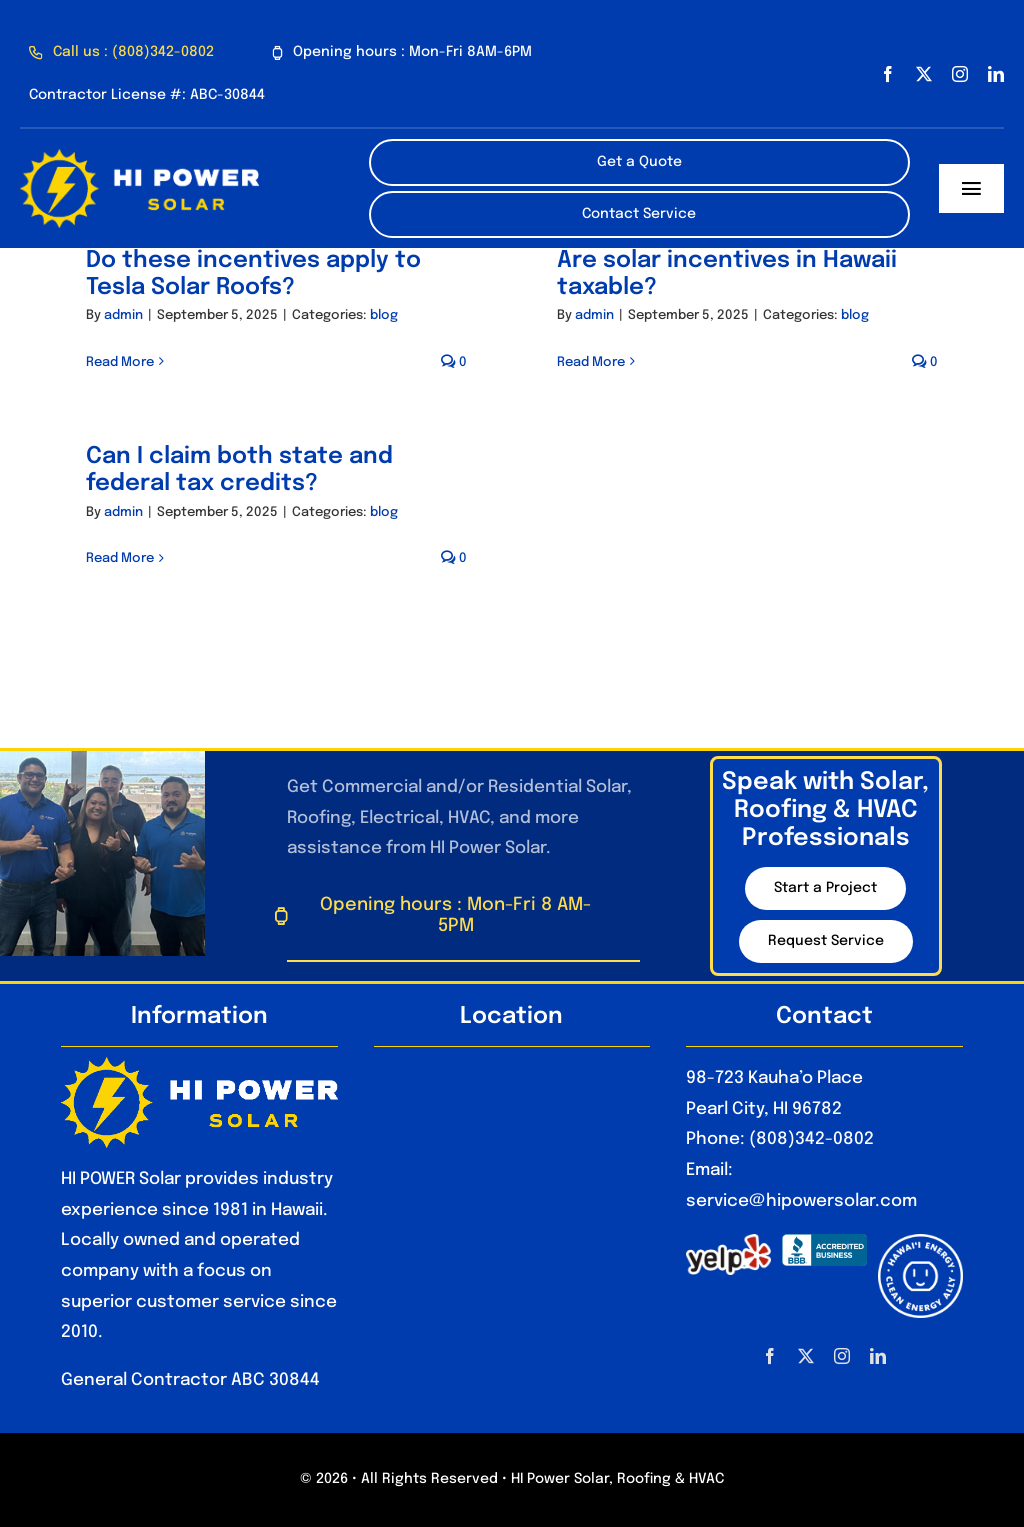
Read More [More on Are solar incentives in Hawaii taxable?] (591, 362)
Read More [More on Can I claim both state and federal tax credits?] (120, 558)
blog (384, 315)
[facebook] (888, 74)
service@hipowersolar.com (801, 1201)
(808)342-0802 (811, 1139)
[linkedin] (996, 74)
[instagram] (960, 74)
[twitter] (924, 74)
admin (123, 315)
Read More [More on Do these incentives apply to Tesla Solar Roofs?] (120, 362)
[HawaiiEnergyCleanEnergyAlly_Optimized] (920, 1242)
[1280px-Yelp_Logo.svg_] (728, 1242)
